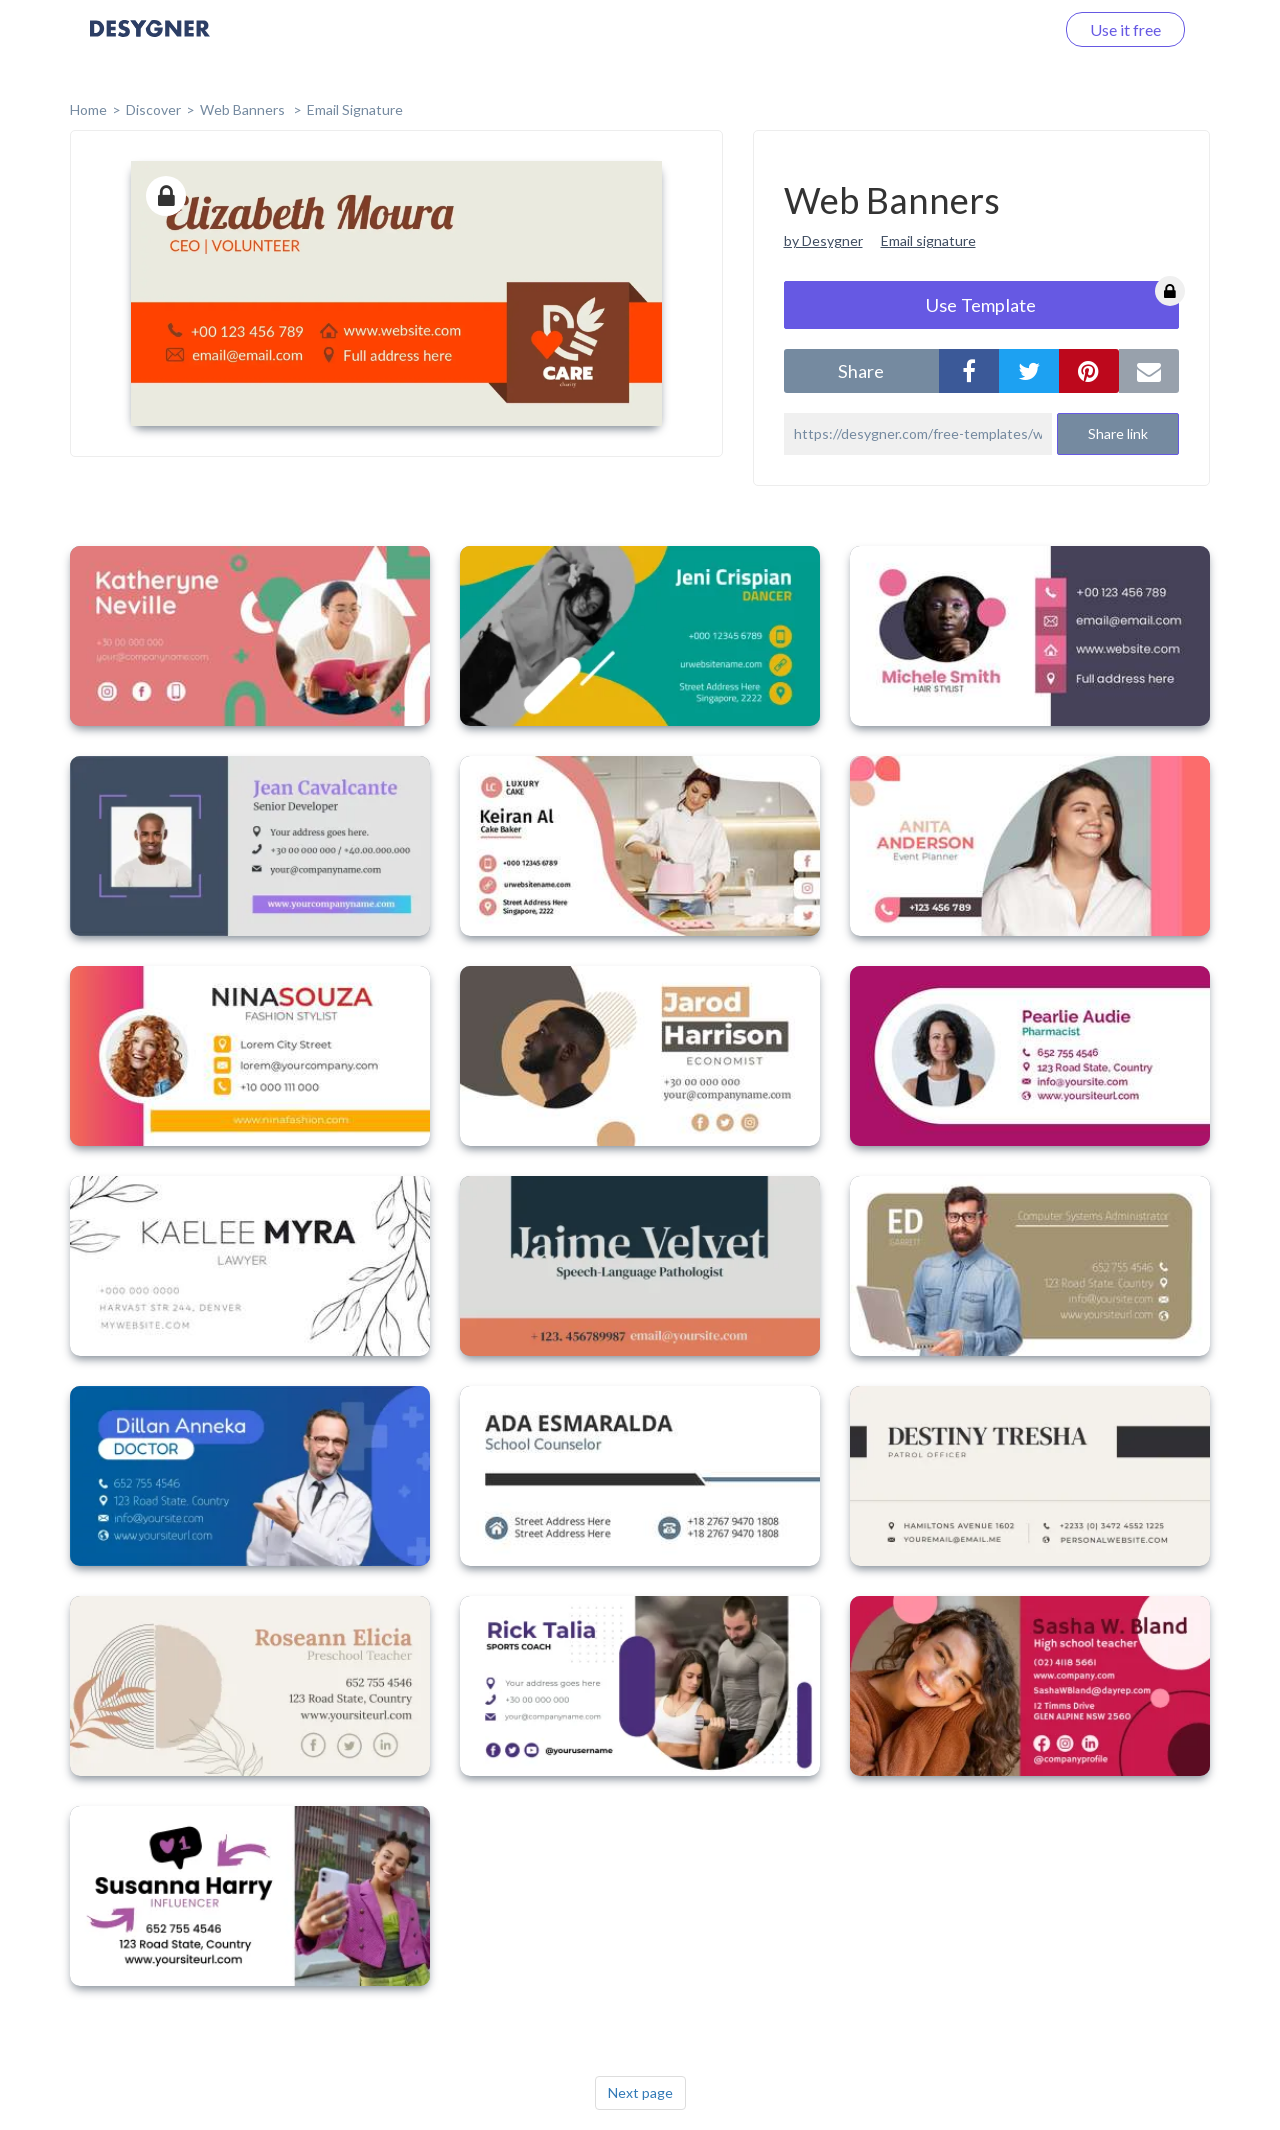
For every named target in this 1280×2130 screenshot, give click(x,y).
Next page (640, 2092)
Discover (153, 109)
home (88, 109)
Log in (1007, 29)
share (861, 371)
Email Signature (355, 109)
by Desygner (823, 240)
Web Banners (244, 109)
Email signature (928, 240)
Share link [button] (1118, 433)
